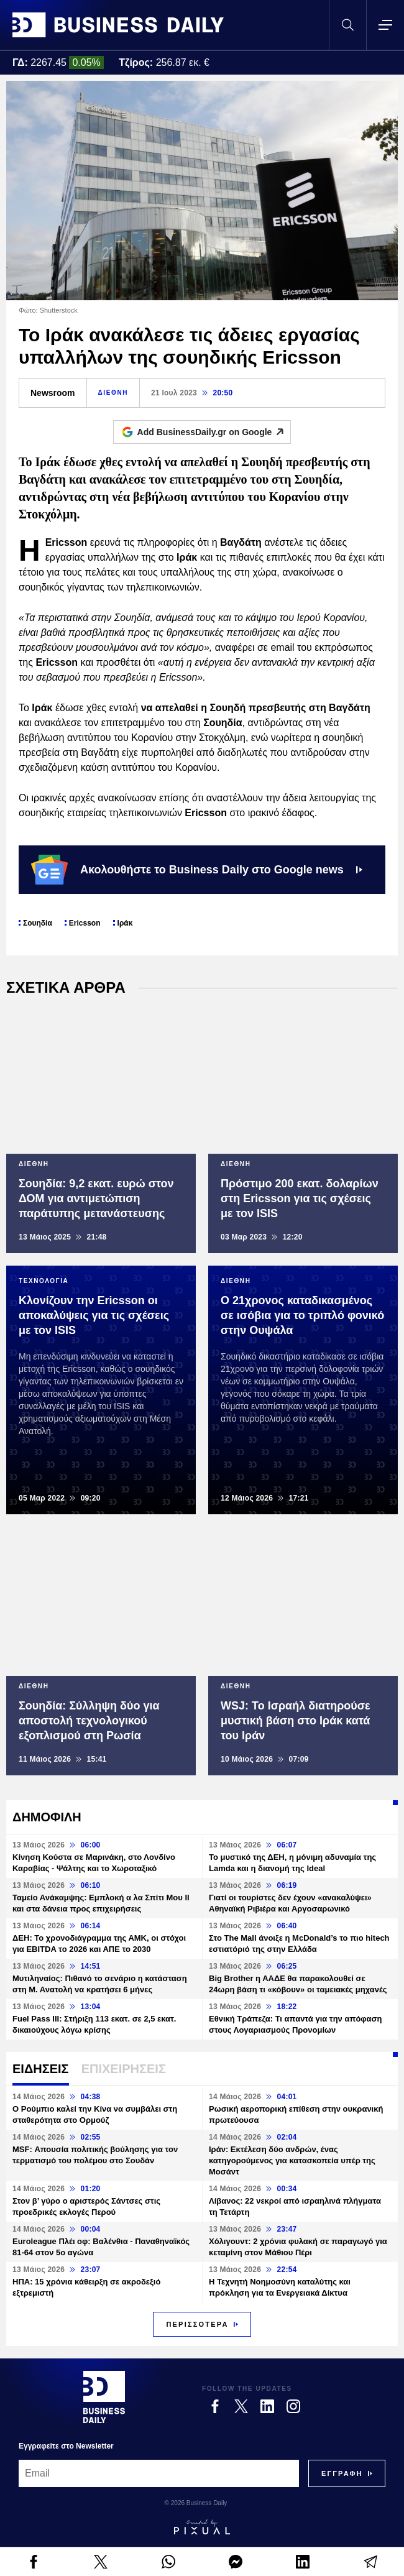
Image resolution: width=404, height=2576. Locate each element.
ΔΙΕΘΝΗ (113, 392)
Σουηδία (37, 923)
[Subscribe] (342, 2473)
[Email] (159, 2473)
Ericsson (85, 923)
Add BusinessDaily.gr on (214, 432)
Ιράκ (125, 923)
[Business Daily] (104, 2397)
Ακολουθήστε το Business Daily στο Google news (196, 870)
